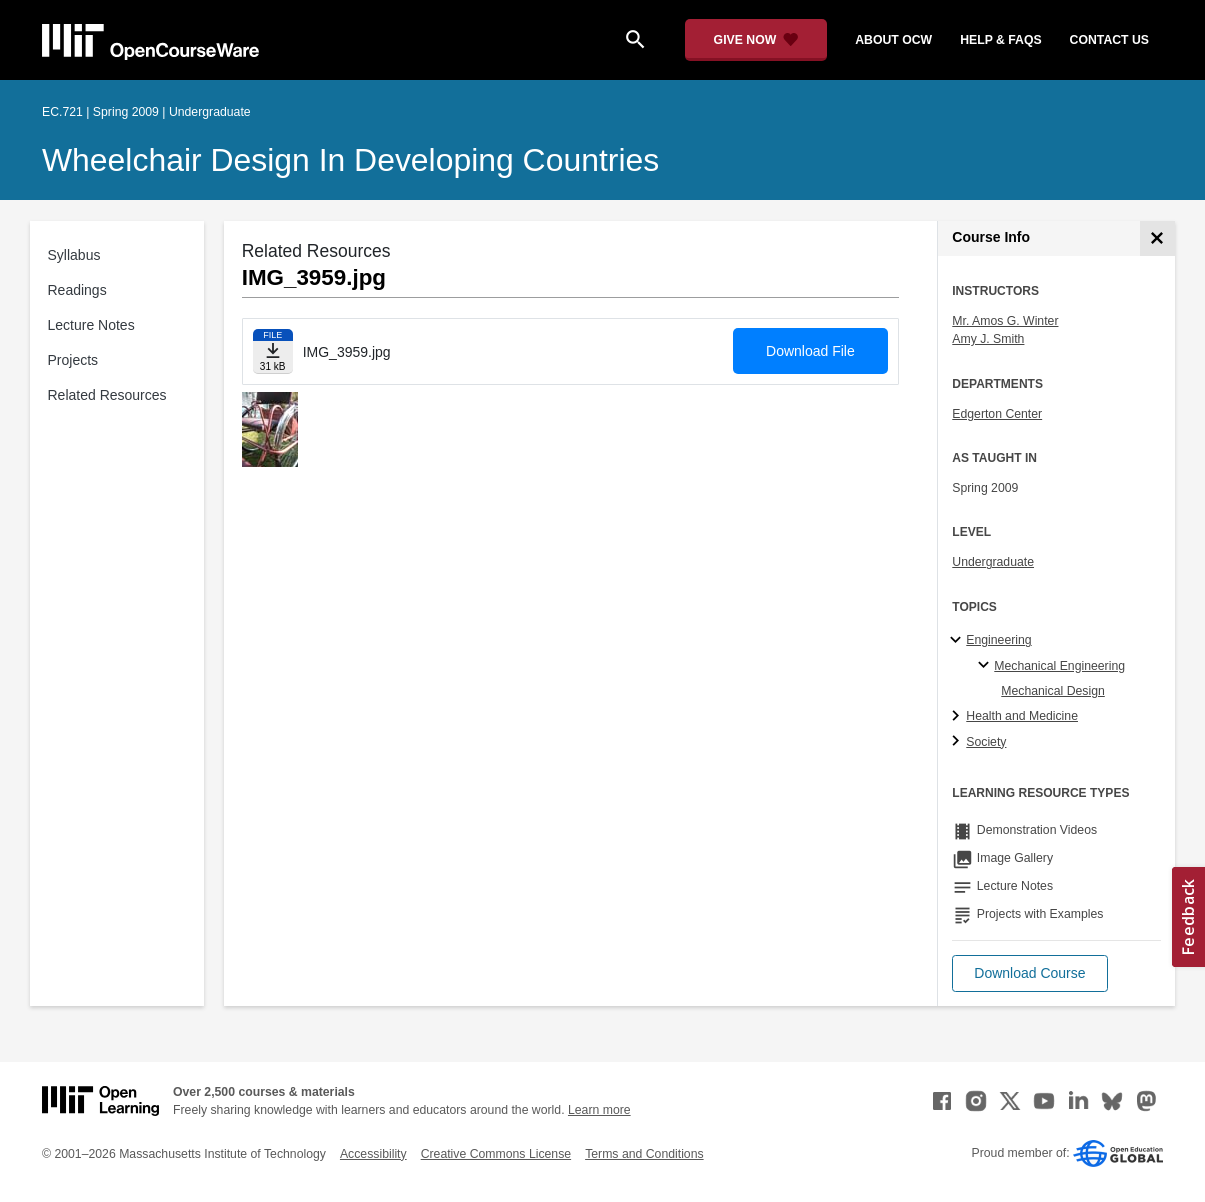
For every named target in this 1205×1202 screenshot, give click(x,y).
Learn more (599, 1110)
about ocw (893, 40)
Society (986, 742)
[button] (1029, 973)
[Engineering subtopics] (958, 641)
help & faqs (1000, 40)
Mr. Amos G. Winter (1005, 321)
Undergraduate (993, 562)
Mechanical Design (1053, 691)
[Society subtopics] (958, 742)
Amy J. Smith (988, 339)
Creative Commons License (496, 1154)
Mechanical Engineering (1059, 666)
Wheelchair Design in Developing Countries (350, 160)
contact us (1109, 40)
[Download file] (273, 351)
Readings (77, 290)
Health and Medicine (1022, 716)
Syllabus (74, 255)
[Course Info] (1157, 238)
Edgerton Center (997, 414)
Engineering (998, 640)
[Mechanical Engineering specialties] (986, 666)
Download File (810, 351)
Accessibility (373, 1154)
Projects (73, 360)
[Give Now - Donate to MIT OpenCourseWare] (756, 40)
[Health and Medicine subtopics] (958, 717)
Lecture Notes (91, 325)
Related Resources (107, 395)
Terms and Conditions (644, 1154)
